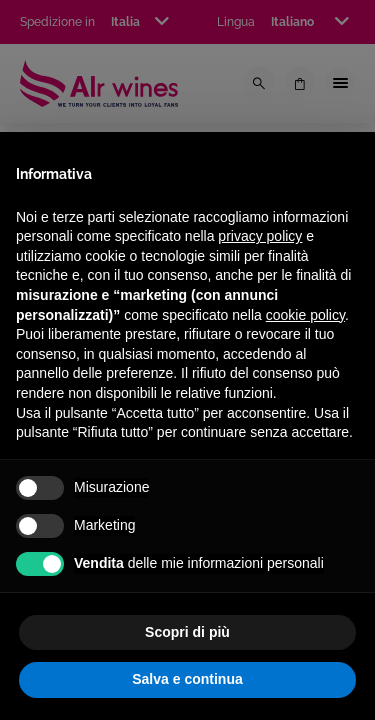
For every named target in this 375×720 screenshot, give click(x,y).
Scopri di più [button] (187, 632)
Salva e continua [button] (187, 679)
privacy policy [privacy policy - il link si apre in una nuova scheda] (260, 236)
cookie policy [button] (305, 315)
